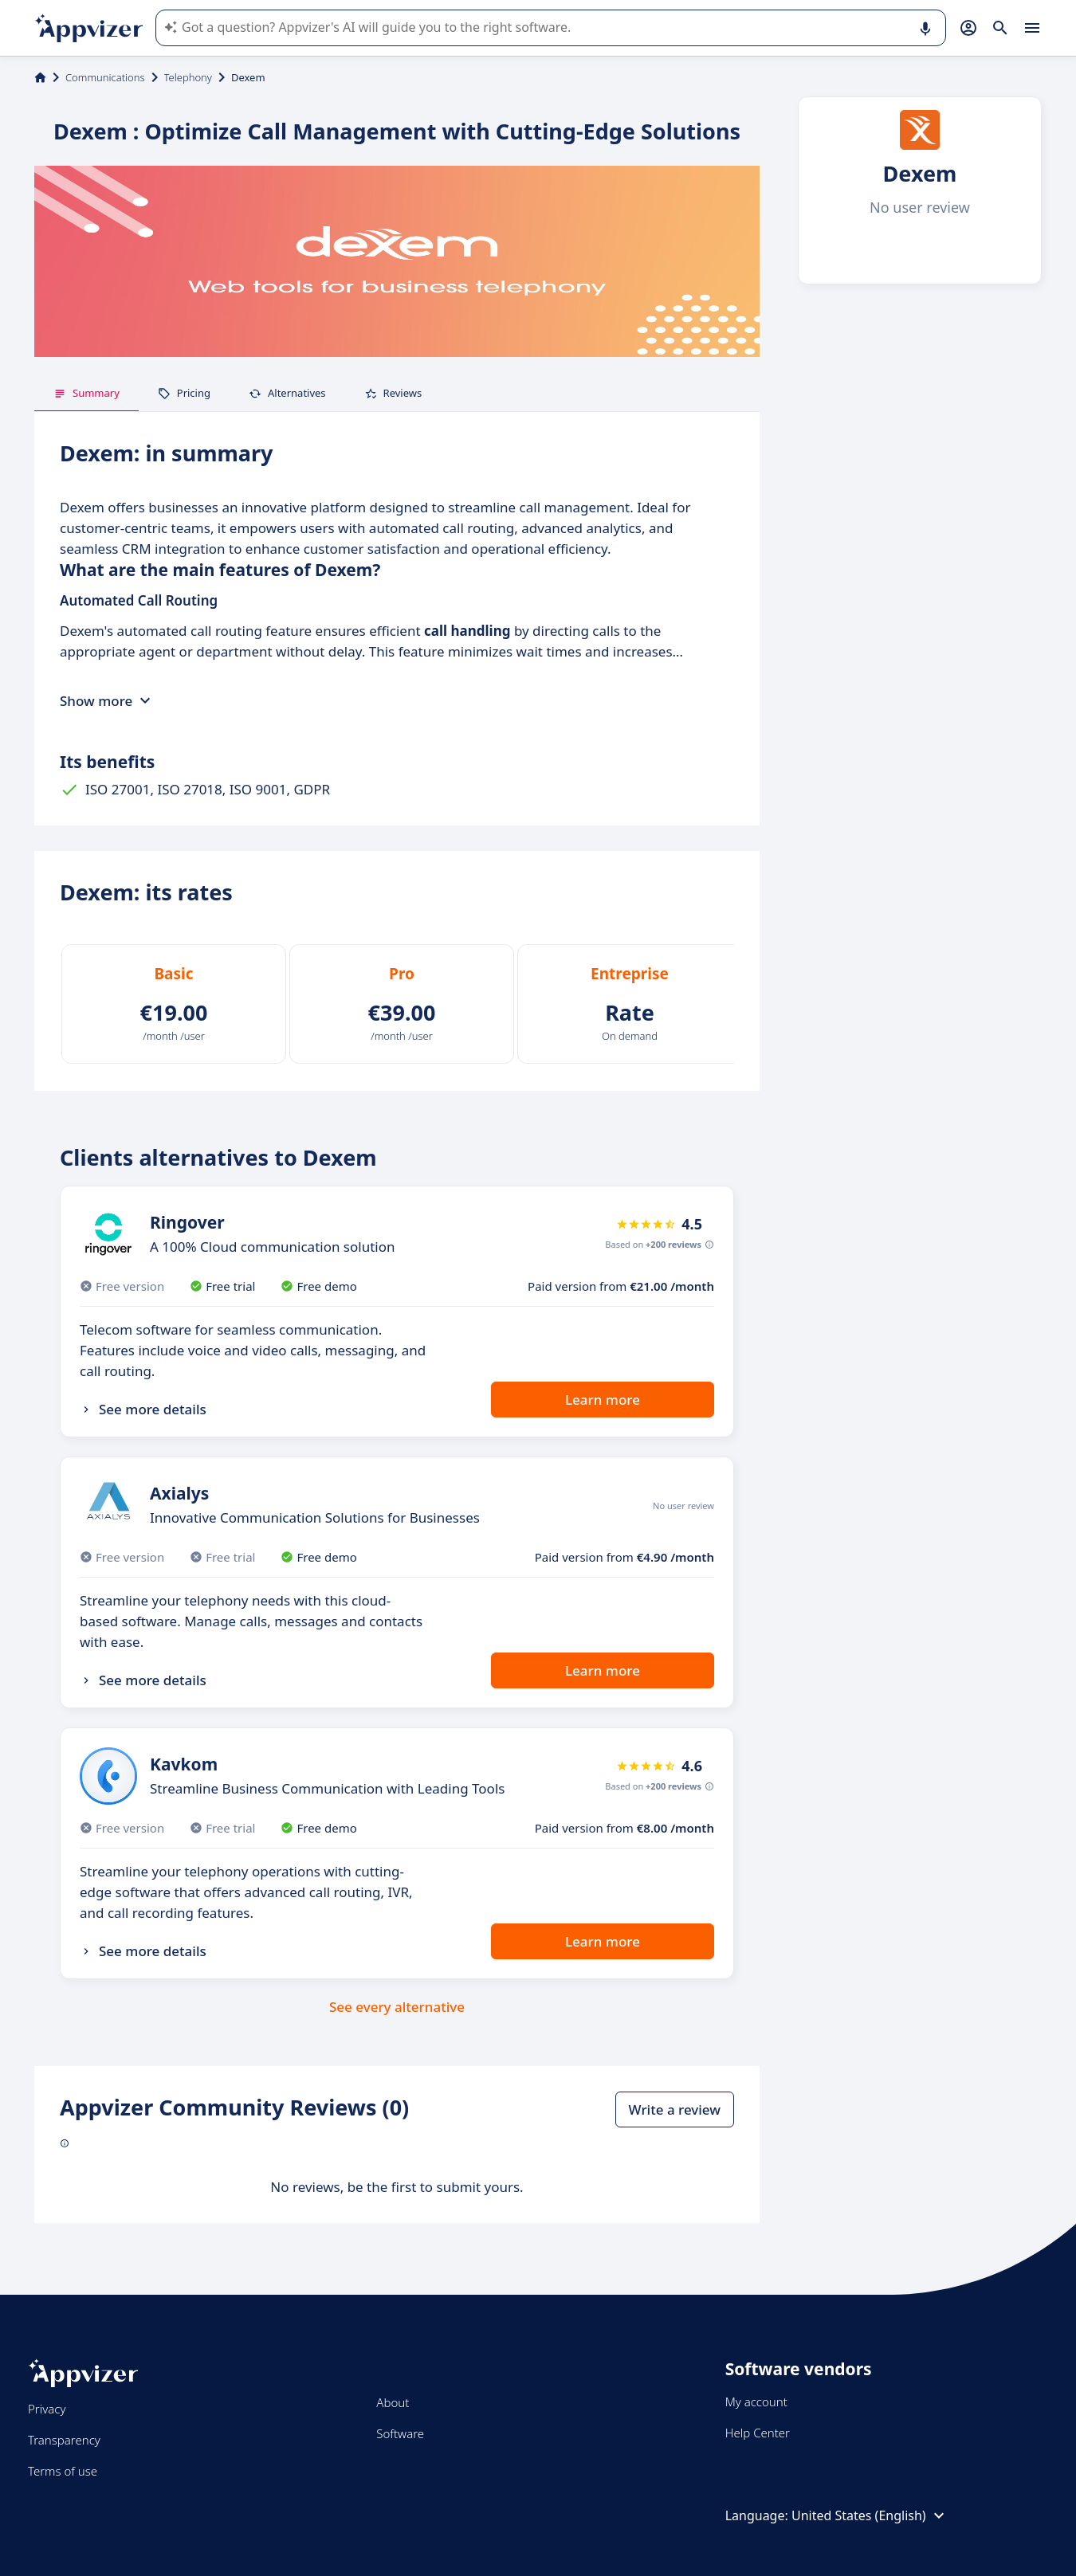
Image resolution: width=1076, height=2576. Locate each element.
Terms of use (62, 2471)
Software (400, 2433)
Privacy (46, 2409)
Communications (105, 77)
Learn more (602, 1399)
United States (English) (869, 2515)
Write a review (675, 2109)
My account (756, 2401)
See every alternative (397, 2006)
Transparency (64, 2440)
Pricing (184, 393)
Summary (86, 393)
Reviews (393, 393)
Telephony (188, 77)
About (392, 2402)
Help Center (757, 2433)
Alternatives (287, 393)
